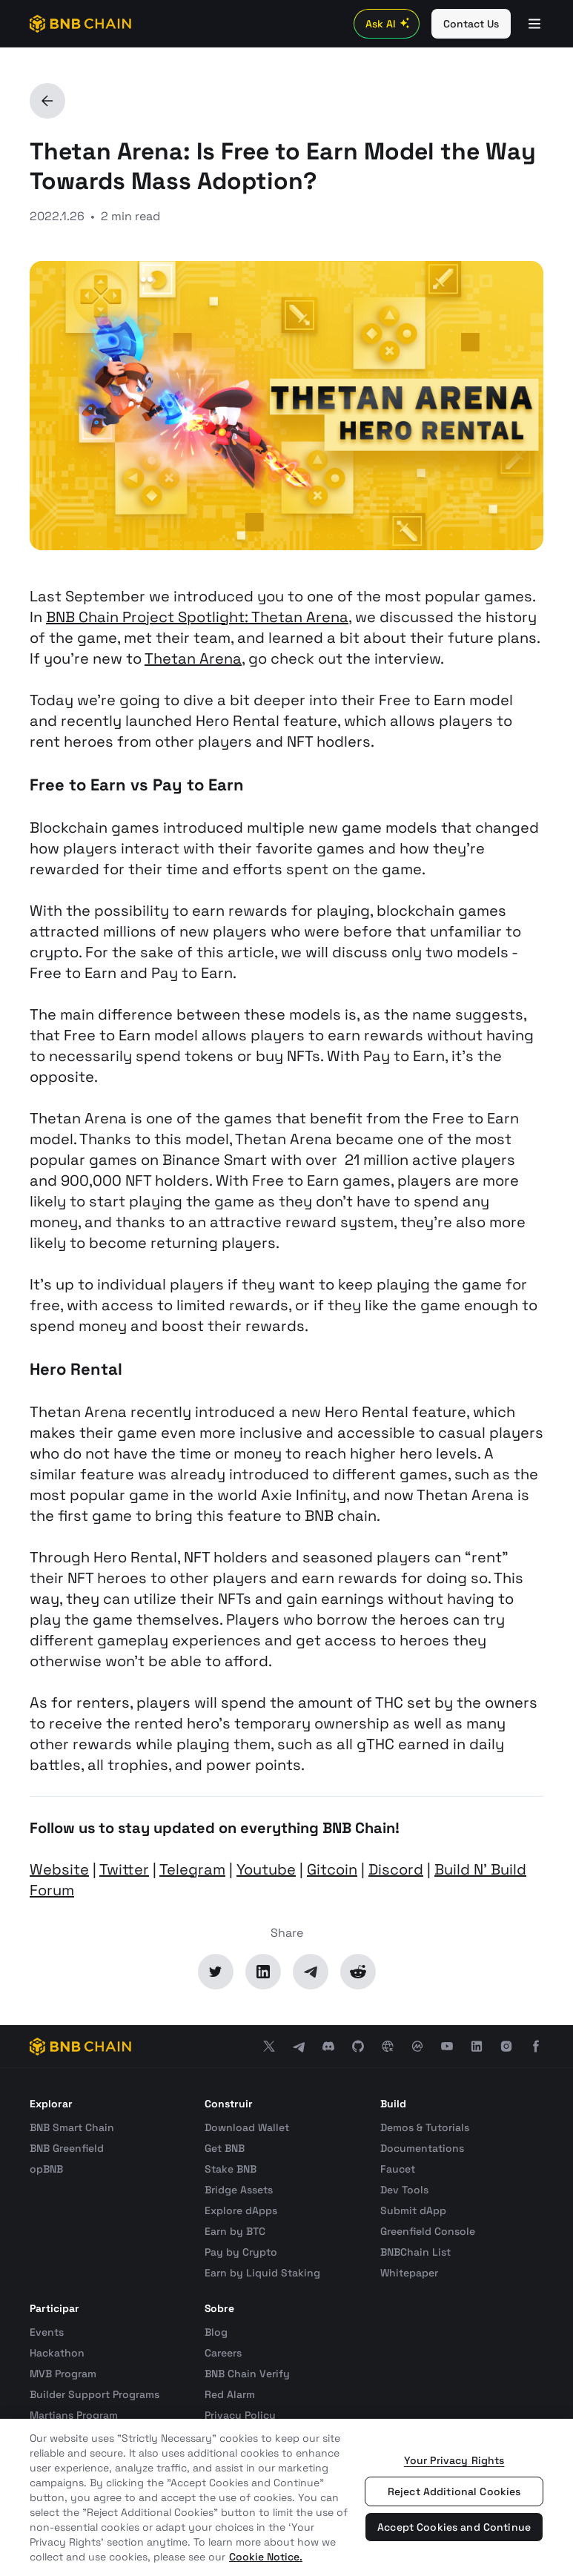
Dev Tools (404, 2190)
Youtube (266, 1869)
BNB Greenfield (67, 2148)
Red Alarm (230, 2394)
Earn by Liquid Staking (262, 2273)
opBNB (46, 2169)
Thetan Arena (193, 658)
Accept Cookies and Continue (454, 2527)
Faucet (397, 2169)
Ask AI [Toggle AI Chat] (389, 24)
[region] (286, 2497)
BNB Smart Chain (72, 2127)
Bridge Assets (239, 2190)
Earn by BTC (235, 2231)
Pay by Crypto (241, 2252)
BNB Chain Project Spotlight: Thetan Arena (197, 617)
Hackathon (57, 2353)
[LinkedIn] (263, 1971)
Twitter (124, 1869)
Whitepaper (409, 2273)
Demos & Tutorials (424, 2127)
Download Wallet (247, 2127)
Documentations (422, 2148)
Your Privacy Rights (454, 2460)
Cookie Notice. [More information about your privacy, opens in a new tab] (265, 2556)
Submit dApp (413, 2210)
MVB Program (63, 2374)
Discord (395, 1869)
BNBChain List (415, 2252)
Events (47, 2332)
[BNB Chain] (80, 24)
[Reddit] (358, 1971)
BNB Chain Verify (247, 2374)
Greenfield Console (427, 2231)
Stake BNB (230, 2169)
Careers (223, 2353)
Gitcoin (332, 1869)
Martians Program (74, 2415)
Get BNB (225, 2148)
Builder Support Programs (94, 2394)
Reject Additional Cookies (454, 2491)
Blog (216, 2332)
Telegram (192, 1869)
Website (59, 1869)
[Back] (47, 101)
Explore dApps (241, 2210)
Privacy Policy (240, 2415)
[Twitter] (215, 1971)
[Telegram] (310, 1971)
